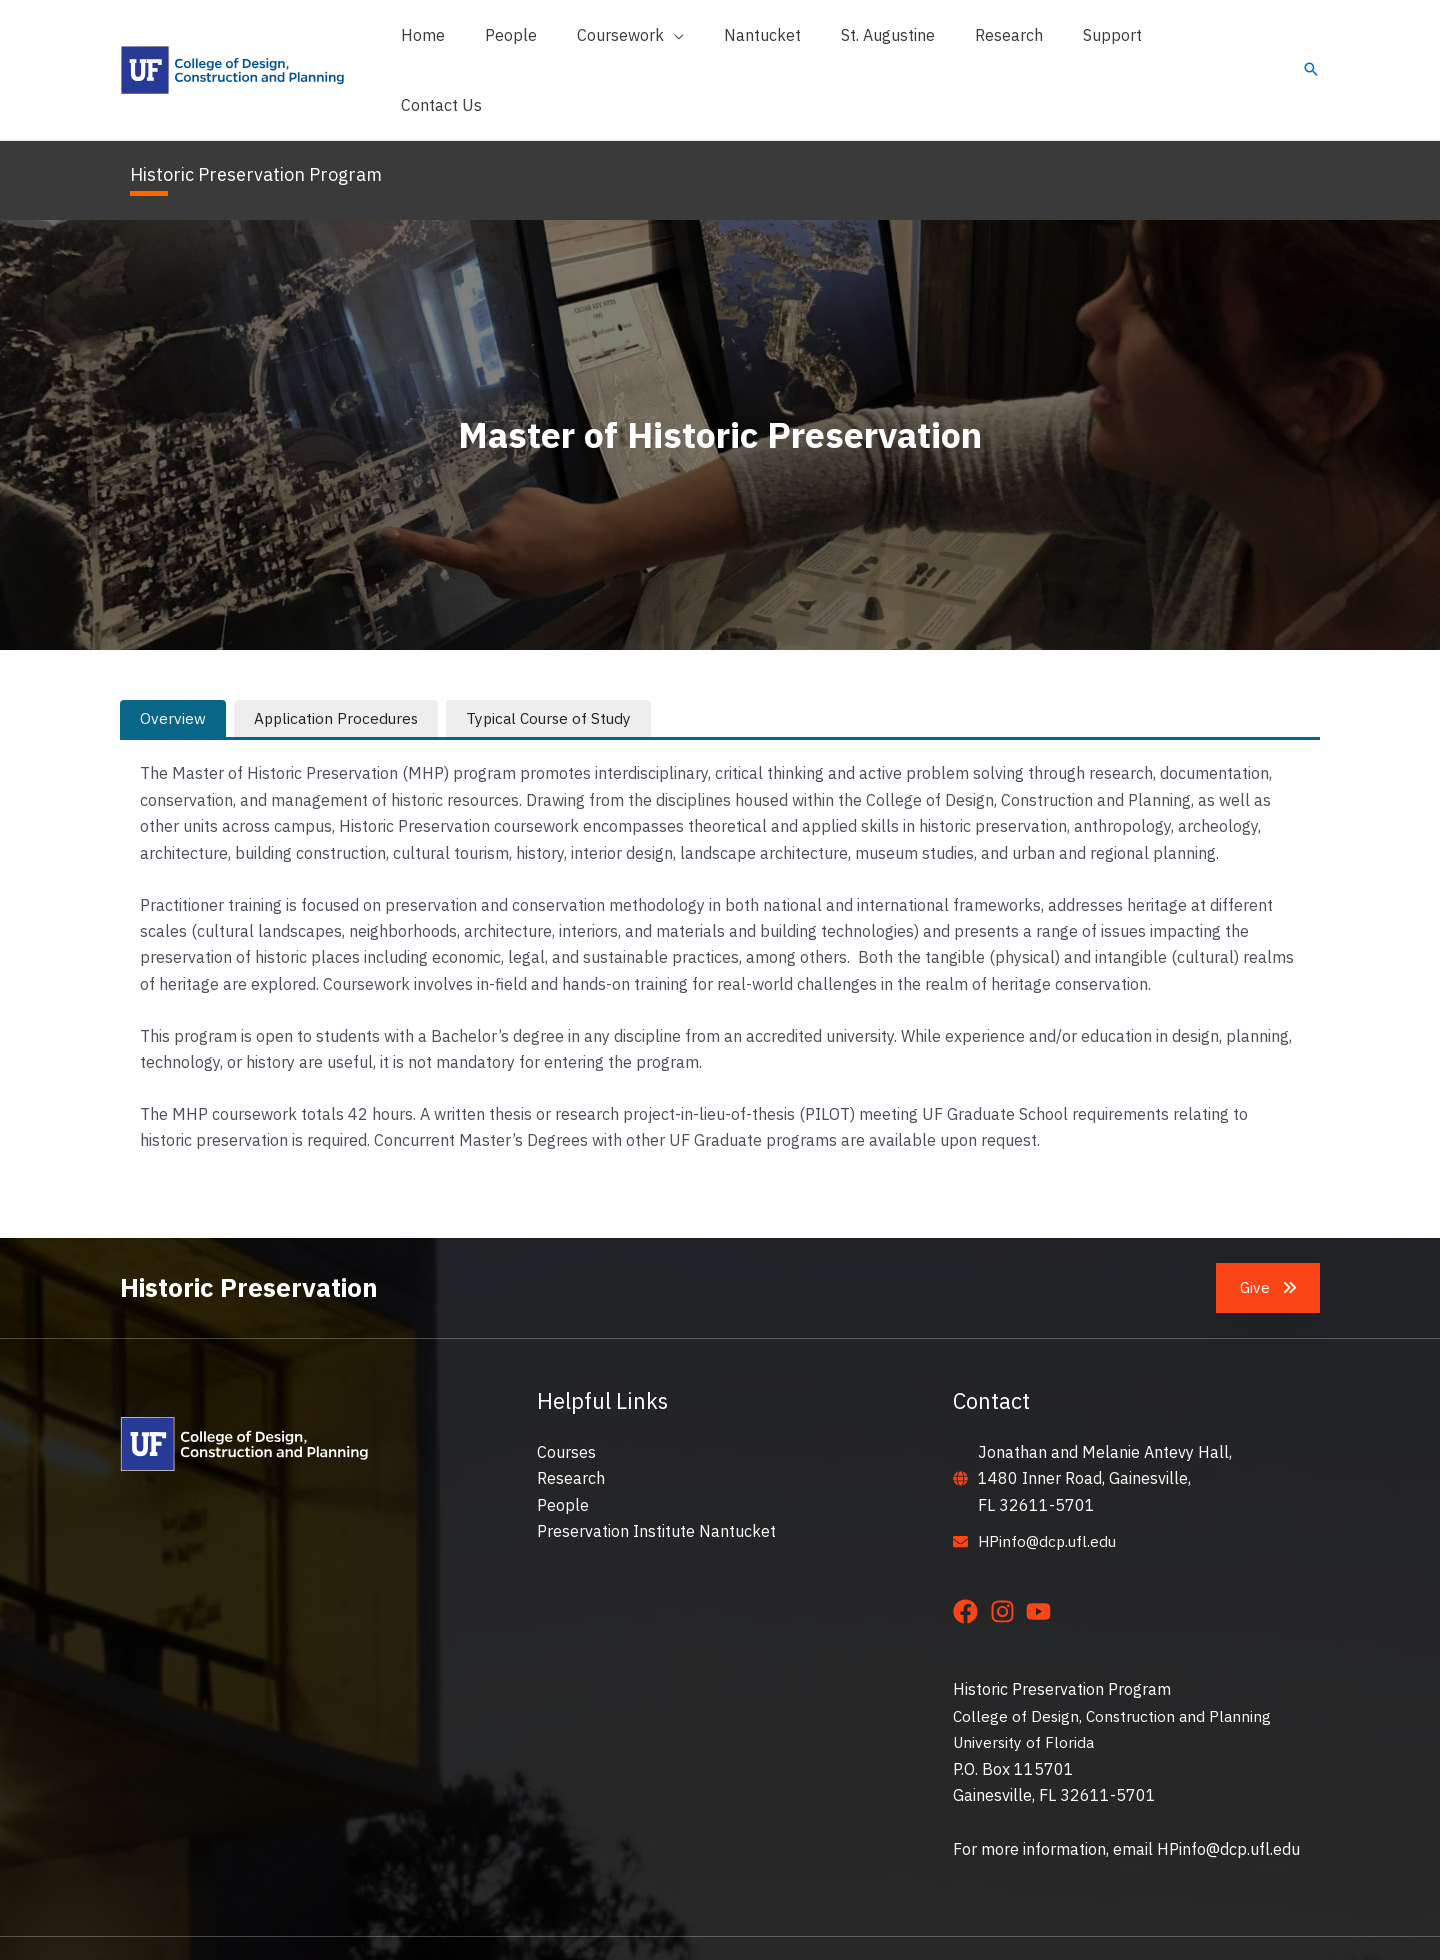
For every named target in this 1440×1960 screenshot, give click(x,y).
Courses (566, 1395)
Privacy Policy (1019, 1920)
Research (571, 1421)
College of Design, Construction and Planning (1115, 1659)
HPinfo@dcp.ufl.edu (1049, 1484)
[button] (673, 41)
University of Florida (1025, 1685)
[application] (717, 41)
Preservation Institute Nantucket (656, 1474)
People (563, 1448)
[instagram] (1006, 1554)
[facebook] (969, 1554)
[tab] (173, 661)
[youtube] (1042, 1554)
